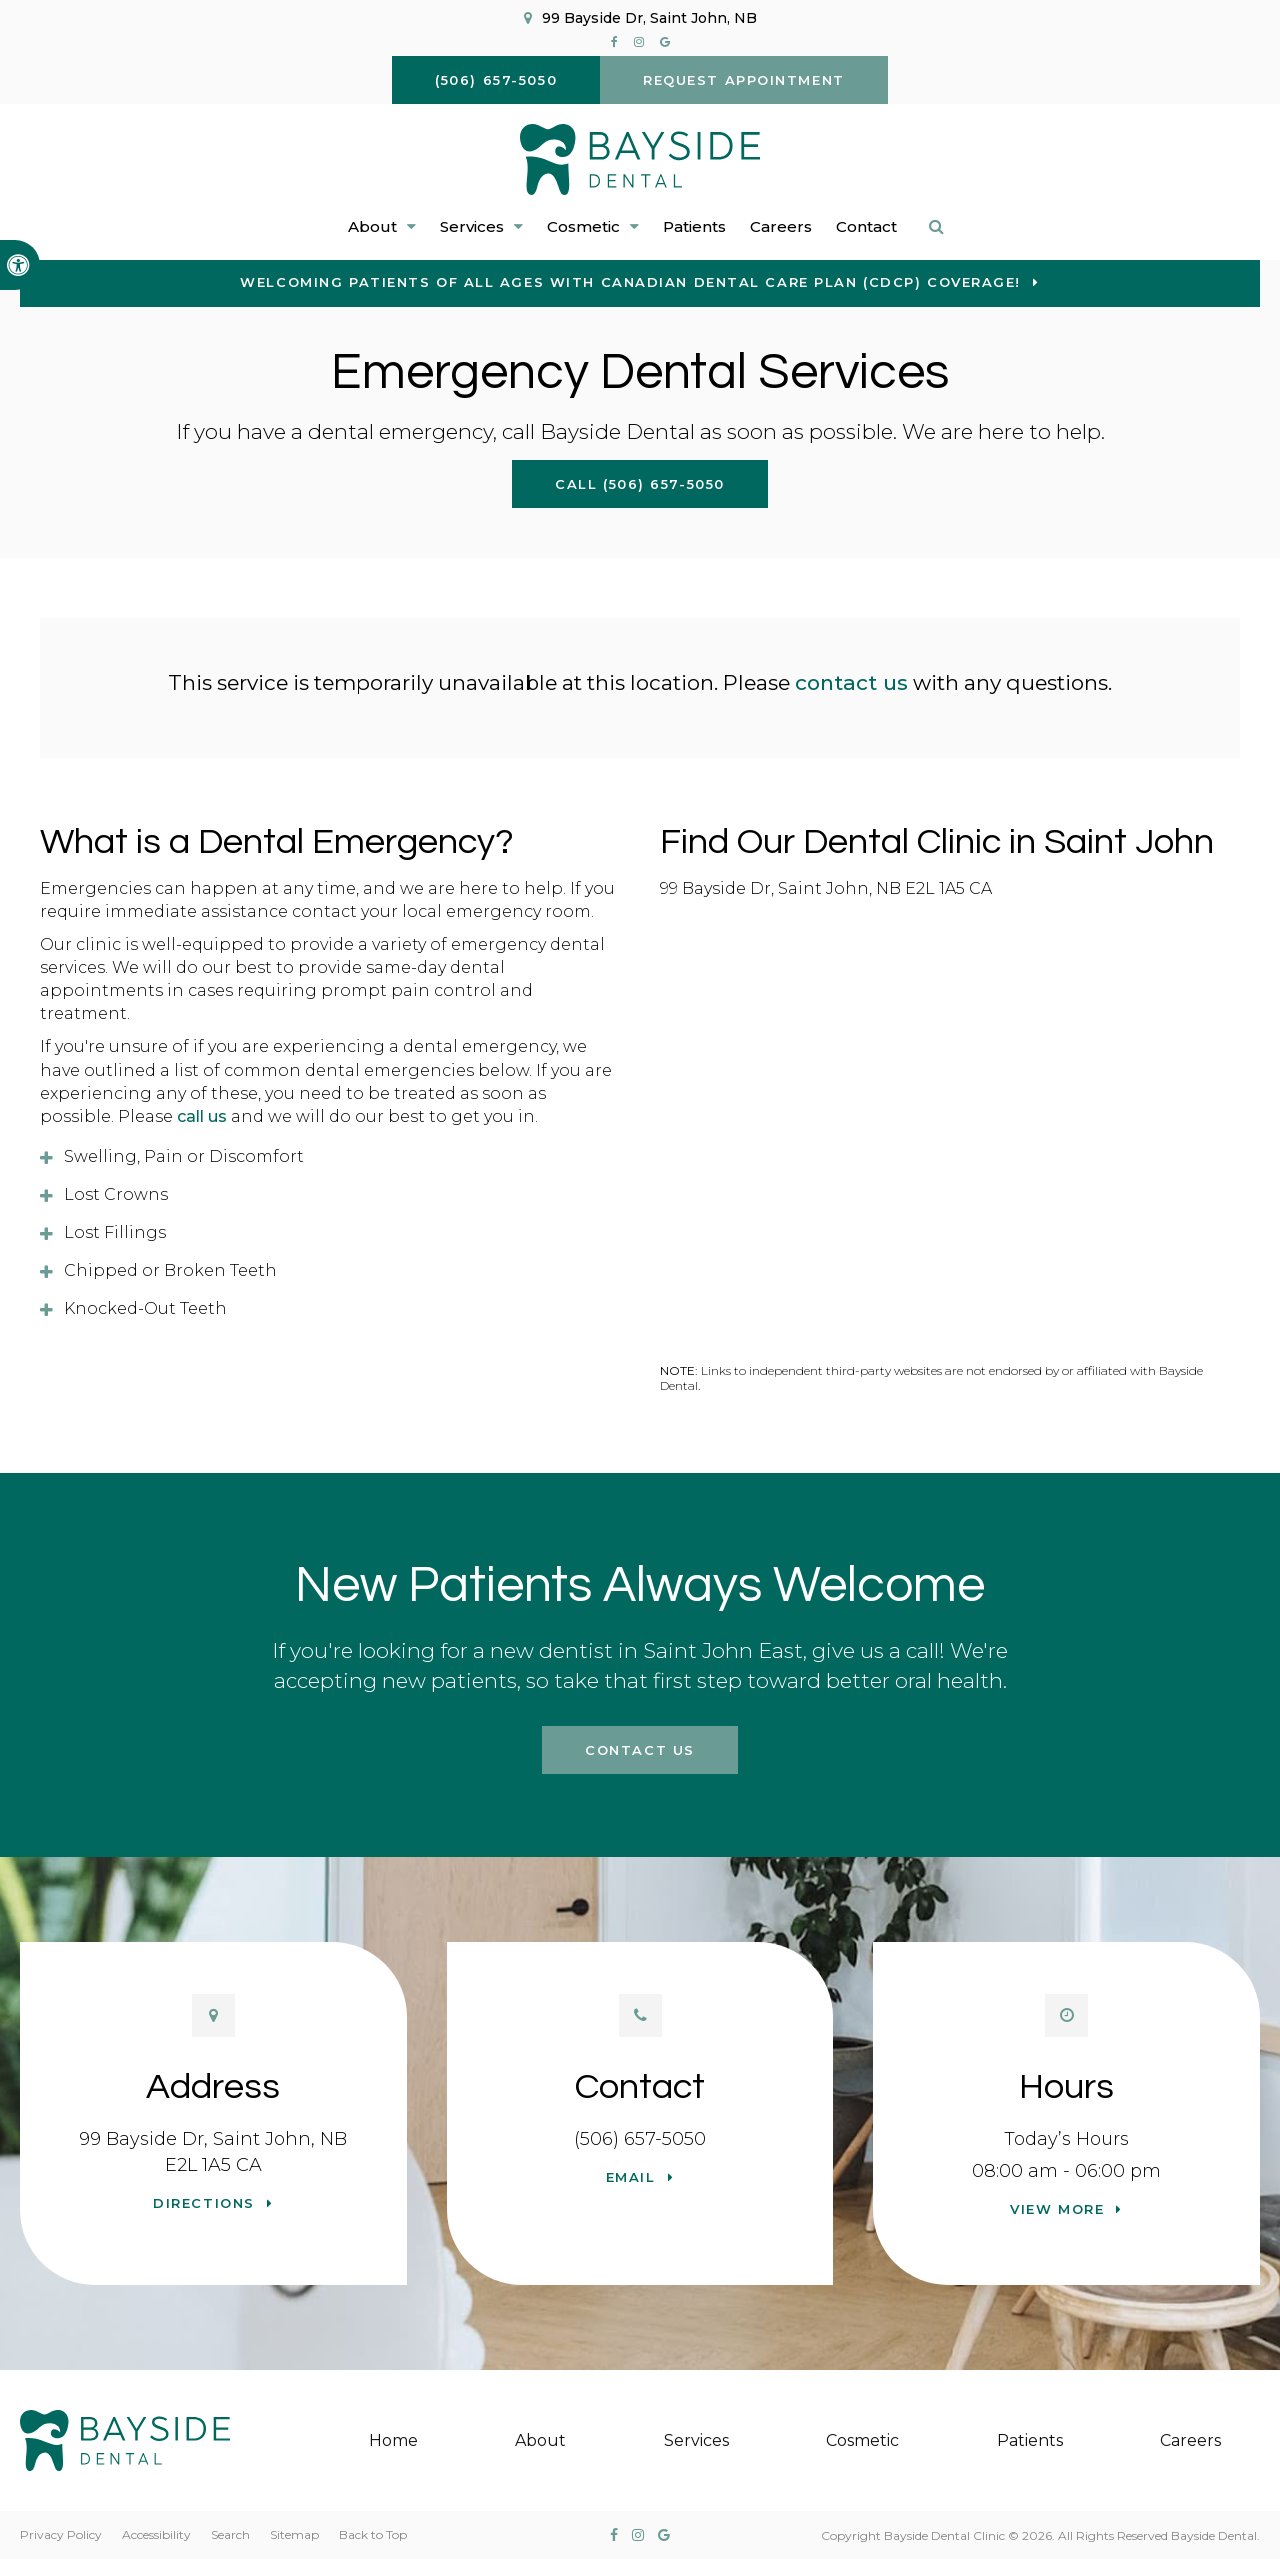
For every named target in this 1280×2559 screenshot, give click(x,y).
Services (696, 2440)
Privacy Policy (61, 2534)
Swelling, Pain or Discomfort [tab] (184, 1156)
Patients (694, 226)
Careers (781, 226)
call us (202, 1116)
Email (631, 2177)
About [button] (372, 226)
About (540, 2440)
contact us (851, 682)
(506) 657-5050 (640, 2139)
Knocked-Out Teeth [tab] (145, 1308)
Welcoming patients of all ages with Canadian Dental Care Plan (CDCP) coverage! (630, 282)
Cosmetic (862, 2440)
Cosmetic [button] (583, 226)
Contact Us (640, 1750)
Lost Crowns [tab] (116, 1194)
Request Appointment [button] (744, 80)
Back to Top (373, 2534)
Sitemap (294, 2534)
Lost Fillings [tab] (115, 1232)
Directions (204, 2203)
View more (1057, 2209)
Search (230, 2534)
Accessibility (156, 2534)
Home (393, 2440)
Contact (866, 226)
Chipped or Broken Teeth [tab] (170, 1270)
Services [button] (472, 226)
